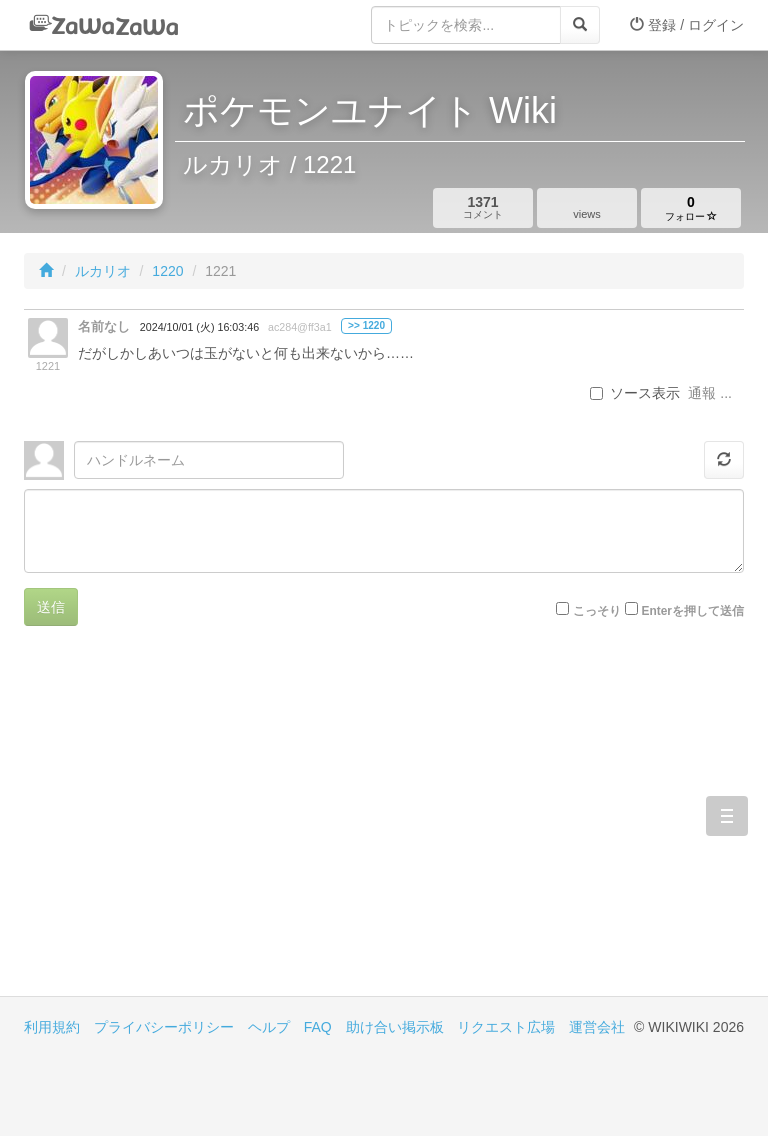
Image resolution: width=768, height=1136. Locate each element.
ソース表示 (635, 393)
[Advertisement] (204, 826)
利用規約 (52, 1027)
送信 (51, 607)
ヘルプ (269, 1027)
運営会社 (597, 1027)
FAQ (318, 1027)
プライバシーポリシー (164, 1027)
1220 (167, 271)
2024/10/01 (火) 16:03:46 (199, 327)
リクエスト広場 (506, 1027)
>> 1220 (366, 325)
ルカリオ (103, 271)
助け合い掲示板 (395, 1027)
